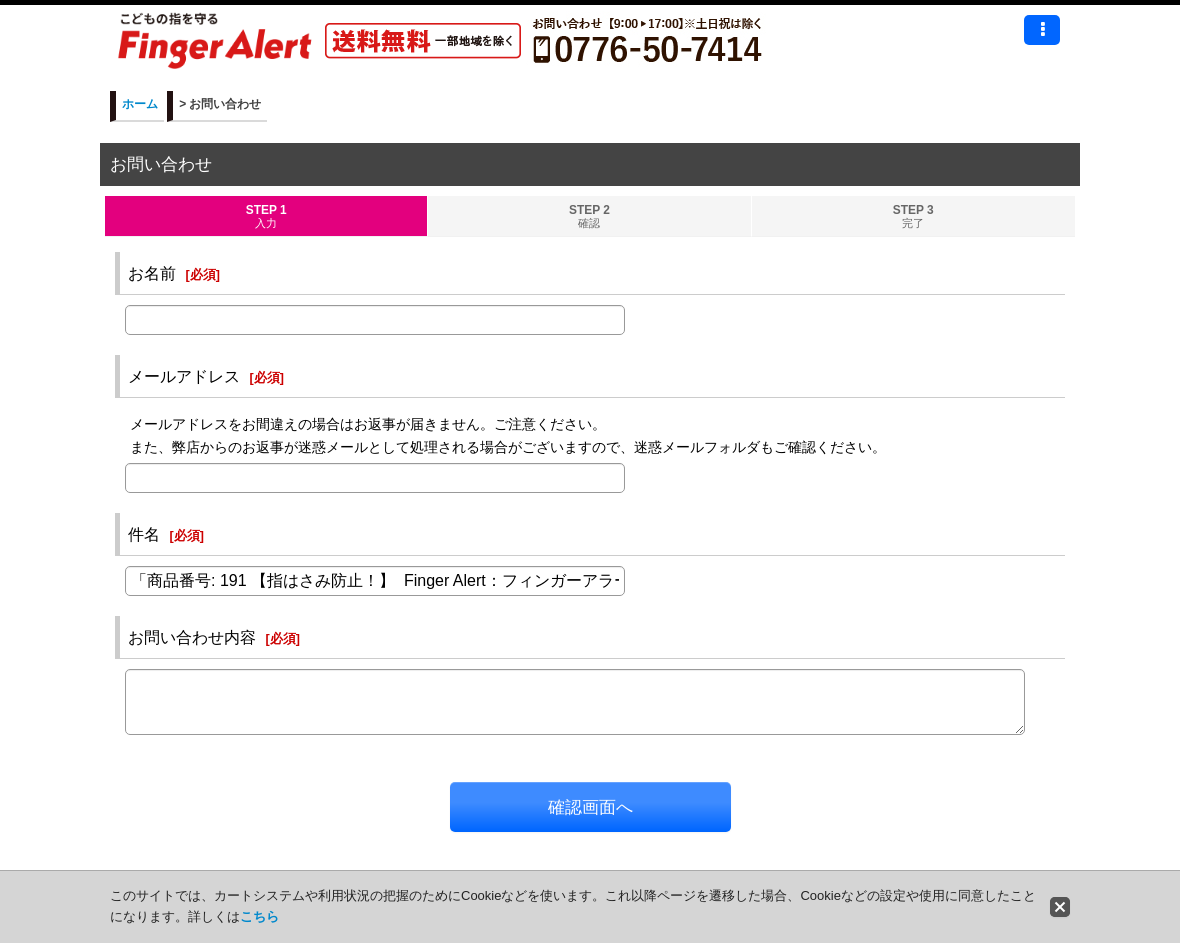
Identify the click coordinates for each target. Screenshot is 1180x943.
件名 (144, 534)
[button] (1042, 30)
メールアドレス (184, 376)
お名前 (152, 273)
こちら (259, 916)
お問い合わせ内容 (192, 637)
